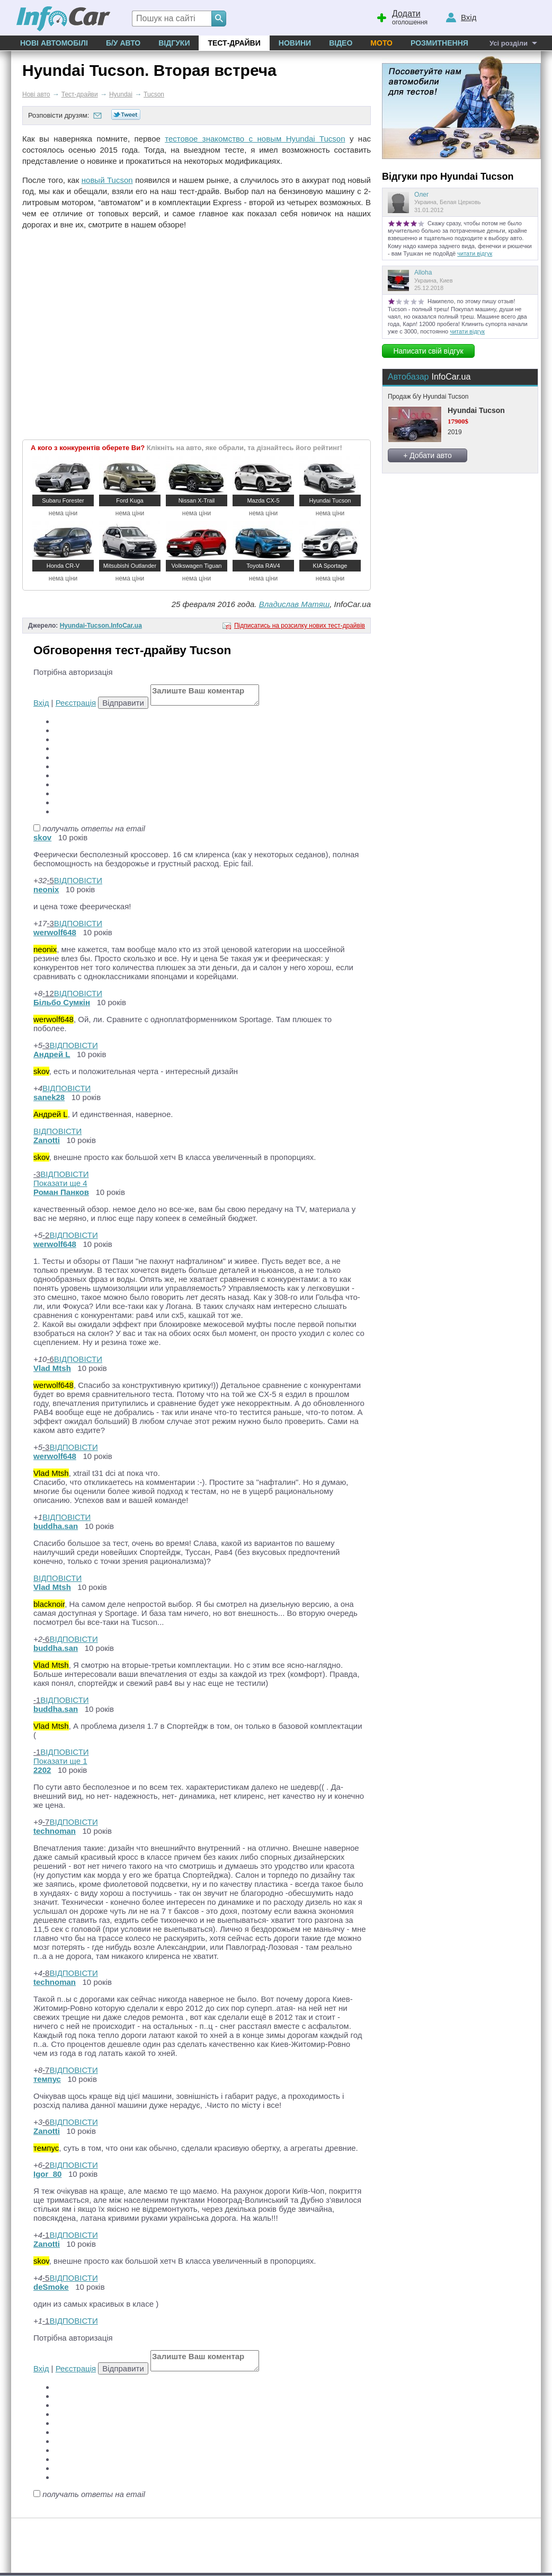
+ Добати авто (427, 455)
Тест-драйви (234, 43)
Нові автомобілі (54, 43)
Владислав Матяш (294, 604)
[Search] (218, 19)
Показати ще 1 (60, 1760)
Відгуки (174, 43)
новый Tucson (107, 179)
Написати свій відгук (428, 351)
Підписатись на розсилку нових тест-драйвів (299, 625)
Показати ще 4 (60, 1183)
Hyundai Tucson (476, 410)
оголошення (401, 16)
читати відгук (474, 253)
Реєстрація (76, 702)
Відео (340, 43)
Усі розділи (508, 43)
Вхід (41, 702)
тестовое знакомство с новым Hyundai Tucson (255, 138)
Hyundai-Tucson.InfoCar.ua (101, 625)
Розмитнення (439, 43)
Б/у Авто (123, 43)
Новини (295, 43)
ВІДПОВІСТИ (78, 880)
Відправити (123, 702)
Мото (381, 43)
